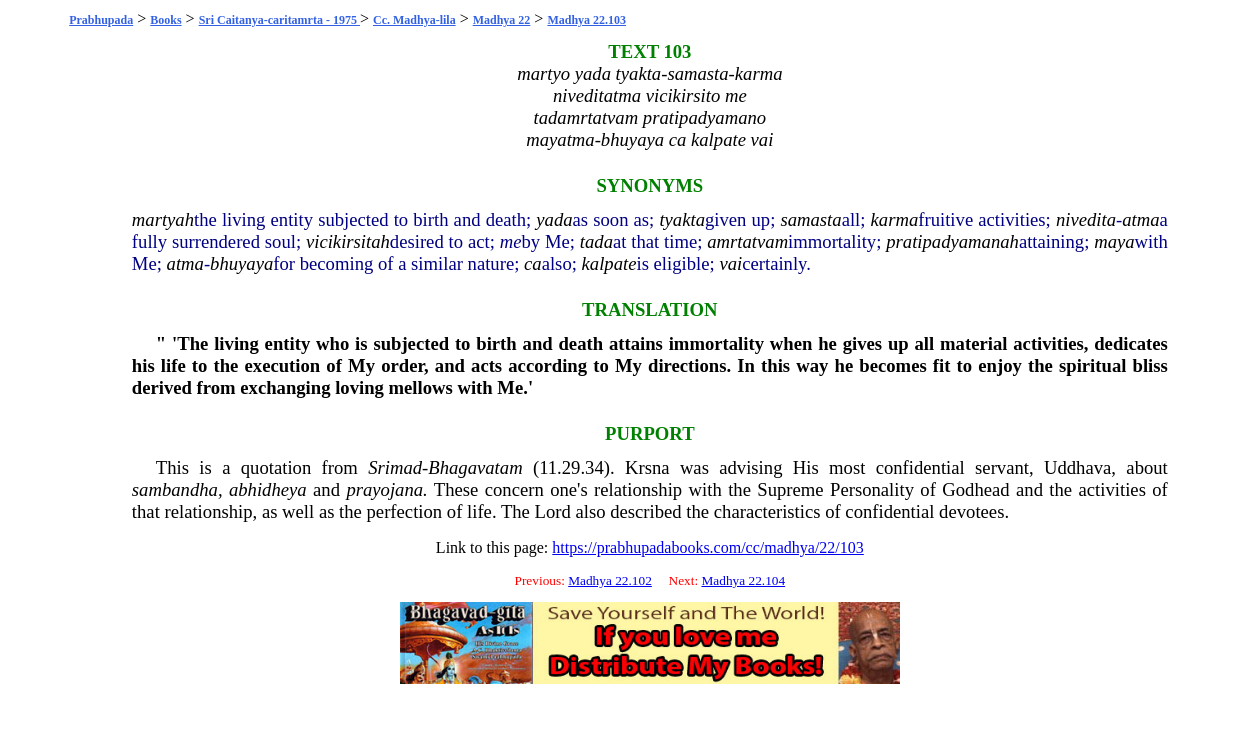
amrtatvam (747, 241)
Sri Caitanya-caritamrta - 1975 (279, 20)
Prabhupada (101, 20)
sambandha (175, 489)
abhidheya (268, 489)
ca (533, 263)
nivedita (1086, 219)
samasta (810, 219)
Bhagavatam (475, 467)
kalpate (609, 263)
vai (730, 263)
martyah (163, 219)
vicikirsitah (348, 241)
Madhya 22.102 (610, 580)
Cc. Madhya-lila (414, 20)
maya (1114, 241)
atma (1140, 219)
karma (895, 219)
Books (165, 20)
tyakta (682, 219)
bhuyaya (241, 263)
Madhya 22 (502, 20)
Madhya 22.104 (743, 580)
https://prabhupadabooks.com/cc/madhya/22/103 (708, 547)
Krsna (647, 467)
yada (554, 219)
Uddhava (1077, 467)
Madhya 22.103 (586, 20)
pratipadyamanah (952, 241)
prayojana (384, 489)
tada (596, 241)
